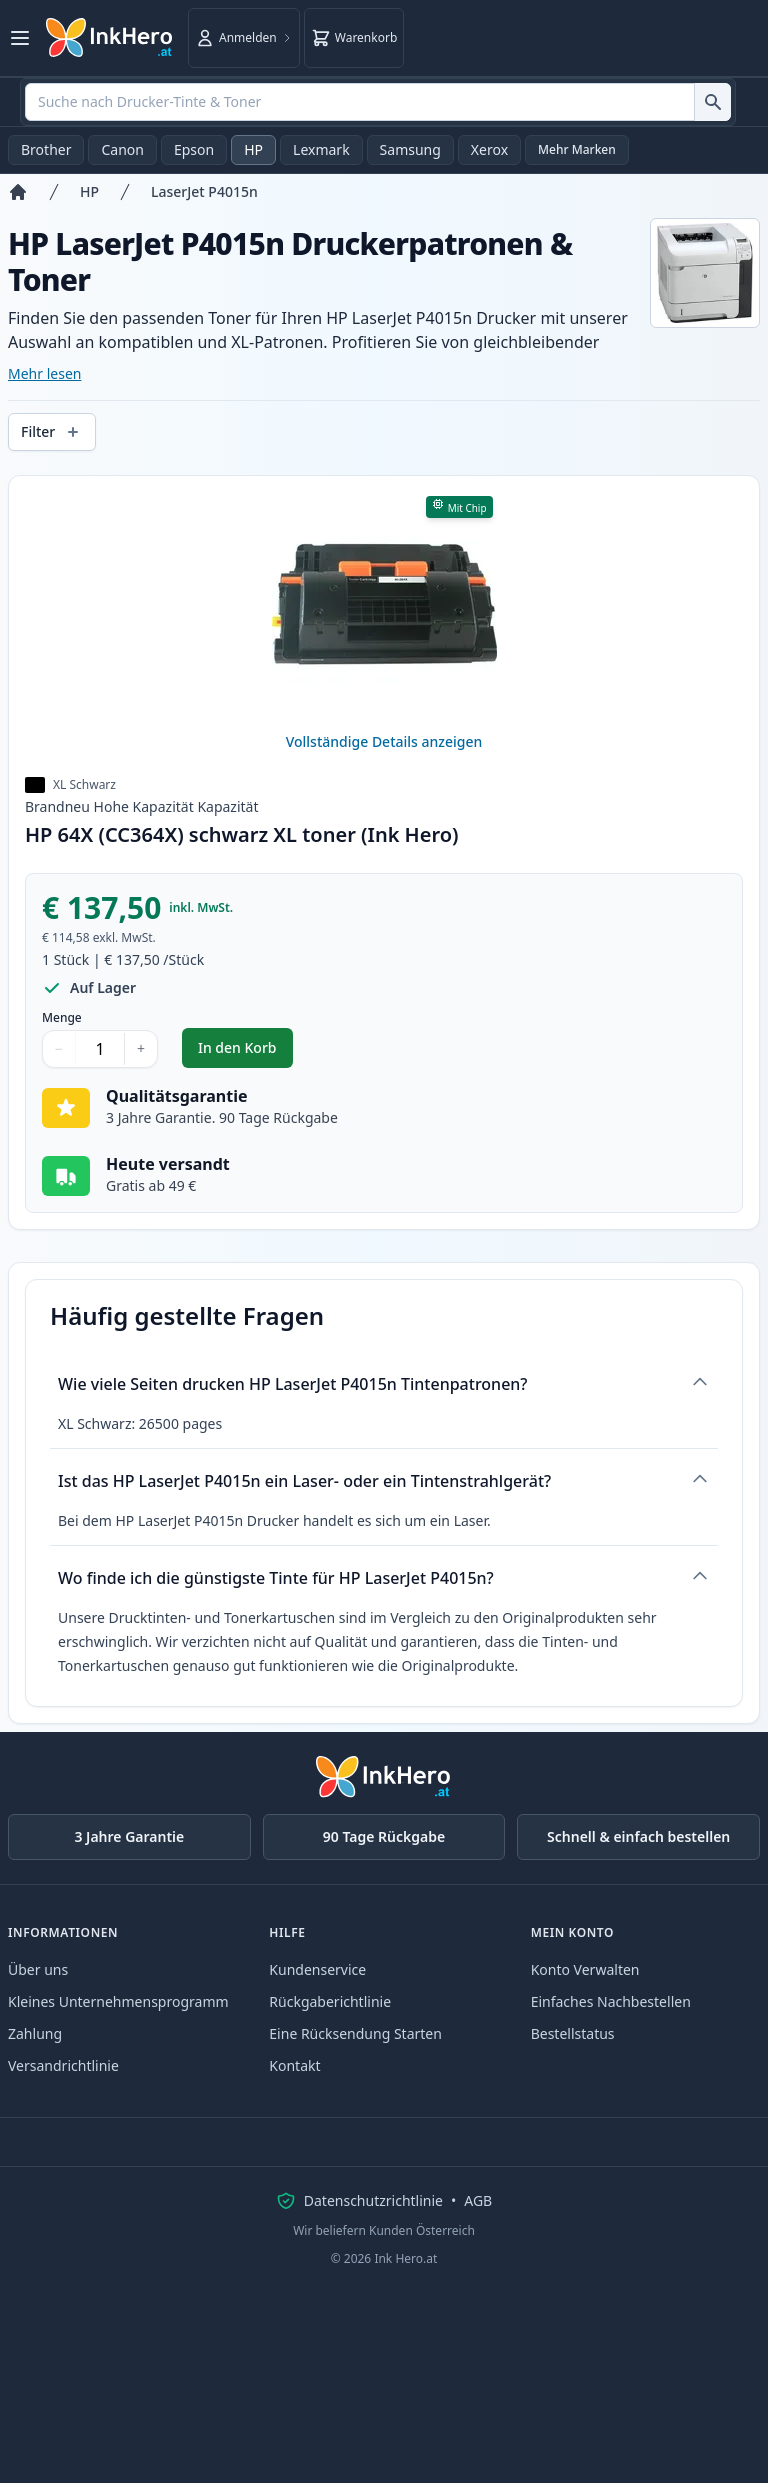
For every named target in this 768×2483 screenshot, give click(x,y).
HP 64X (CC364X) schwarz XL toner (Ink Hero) (242, 834)
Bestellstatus (573, 2033)
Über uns (38, 1969)
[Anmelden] (244, 38)
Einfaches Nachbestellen (611, 2001)
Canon (122, 149)
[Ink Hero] (110, 38)
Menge (62, 1018)
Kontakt (294, 2065)
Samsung (410, 149)
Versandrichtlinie (63, 2065)
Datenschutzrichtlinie (373, 2200)
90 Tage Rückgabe (384, 1836)
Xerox (489, 149)
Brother (46, 149)
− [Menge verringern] (59, 1048)
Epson (194, 149)
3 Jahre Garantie (129, 1836)
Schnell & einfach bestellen (638, 1836)
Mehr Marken (577, 149)
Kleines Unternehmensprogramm (118, 2001)
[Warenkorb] (354, 38)
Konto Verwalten (585, 1969)
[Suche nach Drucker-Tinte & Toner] (712, 102)
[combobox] (378, 102)
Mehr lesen (44, 373)
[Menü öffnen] (20, 38)
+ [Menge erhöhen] (141, 1048)
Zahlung (35, 2033)
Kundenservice (317, 1969)
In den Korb (245, 1052)
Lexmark (321, 149)
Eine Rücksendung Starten (355, 2033)
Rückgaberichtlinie (330, 2001)
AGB (478, 2200)
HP (253, 149)
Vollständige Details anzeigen (384, 741)
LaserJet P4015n (204, 191)
